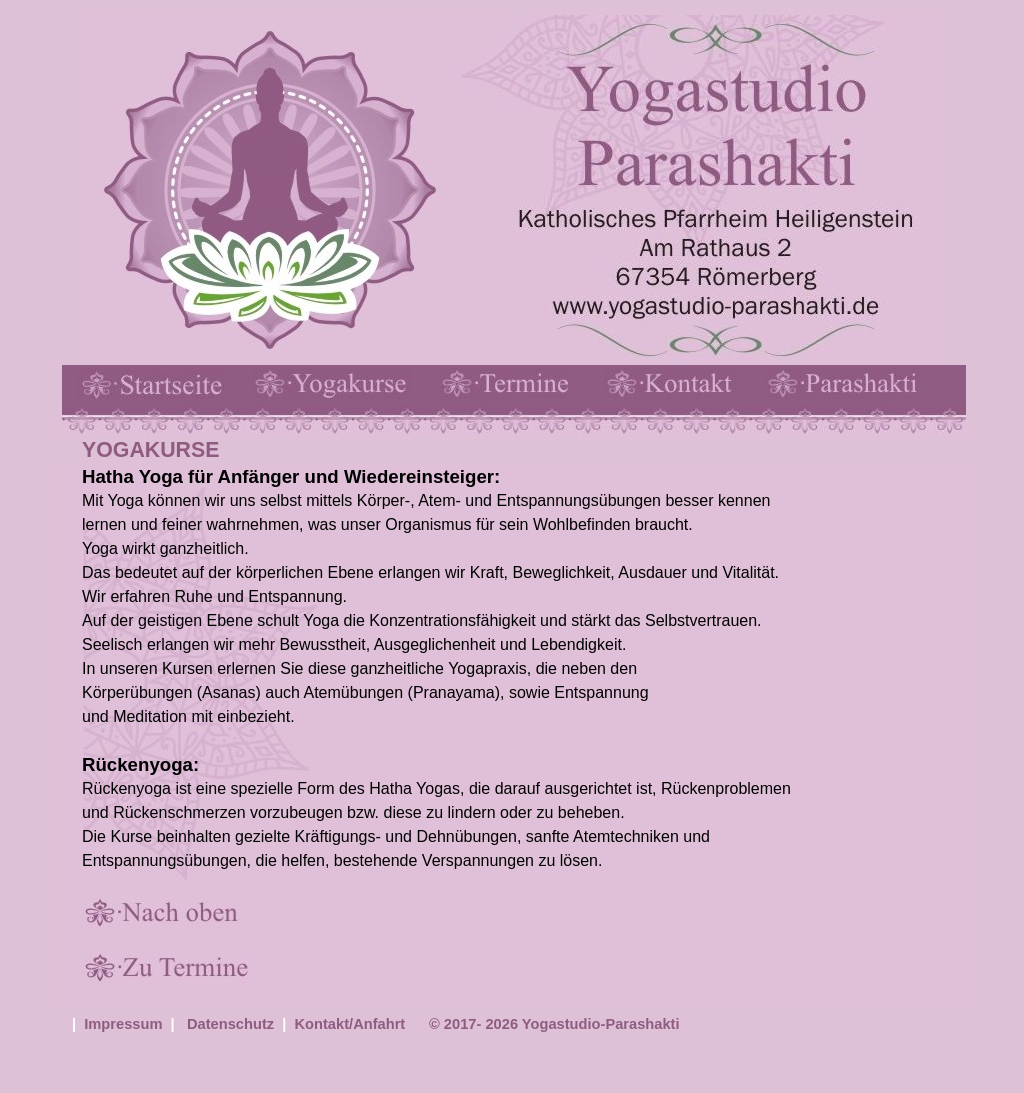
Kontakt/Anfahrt (350, 1024)
